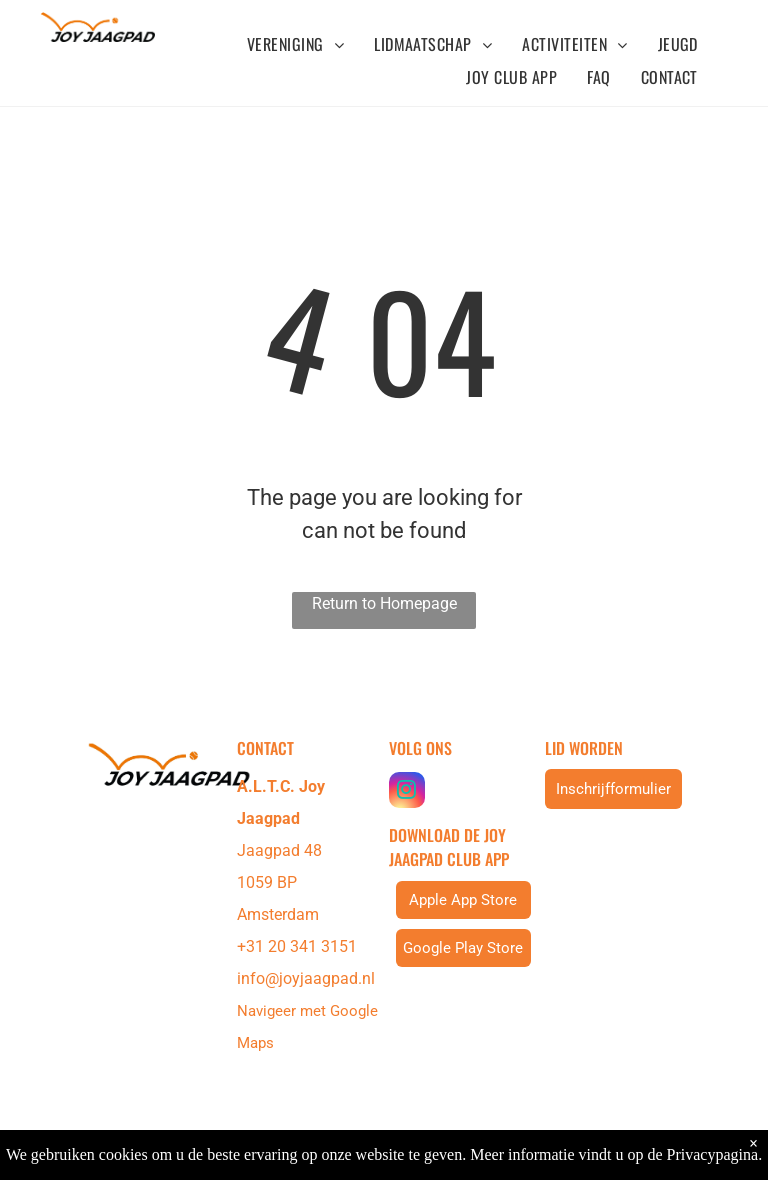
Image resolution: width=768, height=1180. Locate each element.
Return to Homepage (384, 603)
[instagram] (407, 792)
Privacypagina (713, 1154)
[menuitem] (295, 43)
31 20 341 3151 (301, 946)
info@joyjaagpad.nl (306, 978)
